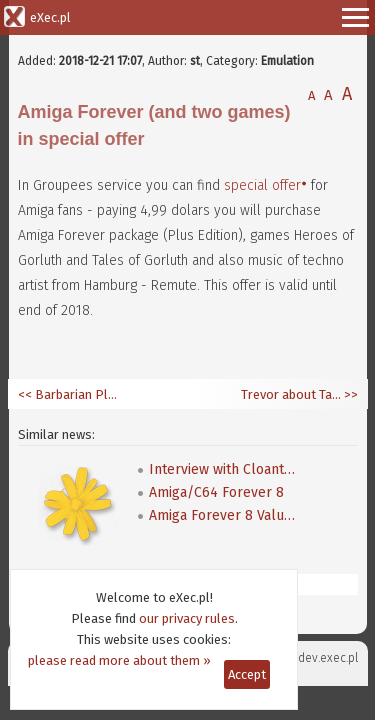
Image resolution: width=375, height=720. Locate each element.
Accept (247, 674)
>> (349, 394)
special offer (262, 185)
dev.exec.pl (328, 658)
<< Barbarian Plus (68, 394)
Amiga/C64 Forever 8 (216, 492)
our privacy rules (187, 618)
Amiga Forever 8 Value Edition (224, 515)
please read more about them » (119, 660)
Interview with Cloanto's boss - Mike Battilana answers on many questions (224, 469)
